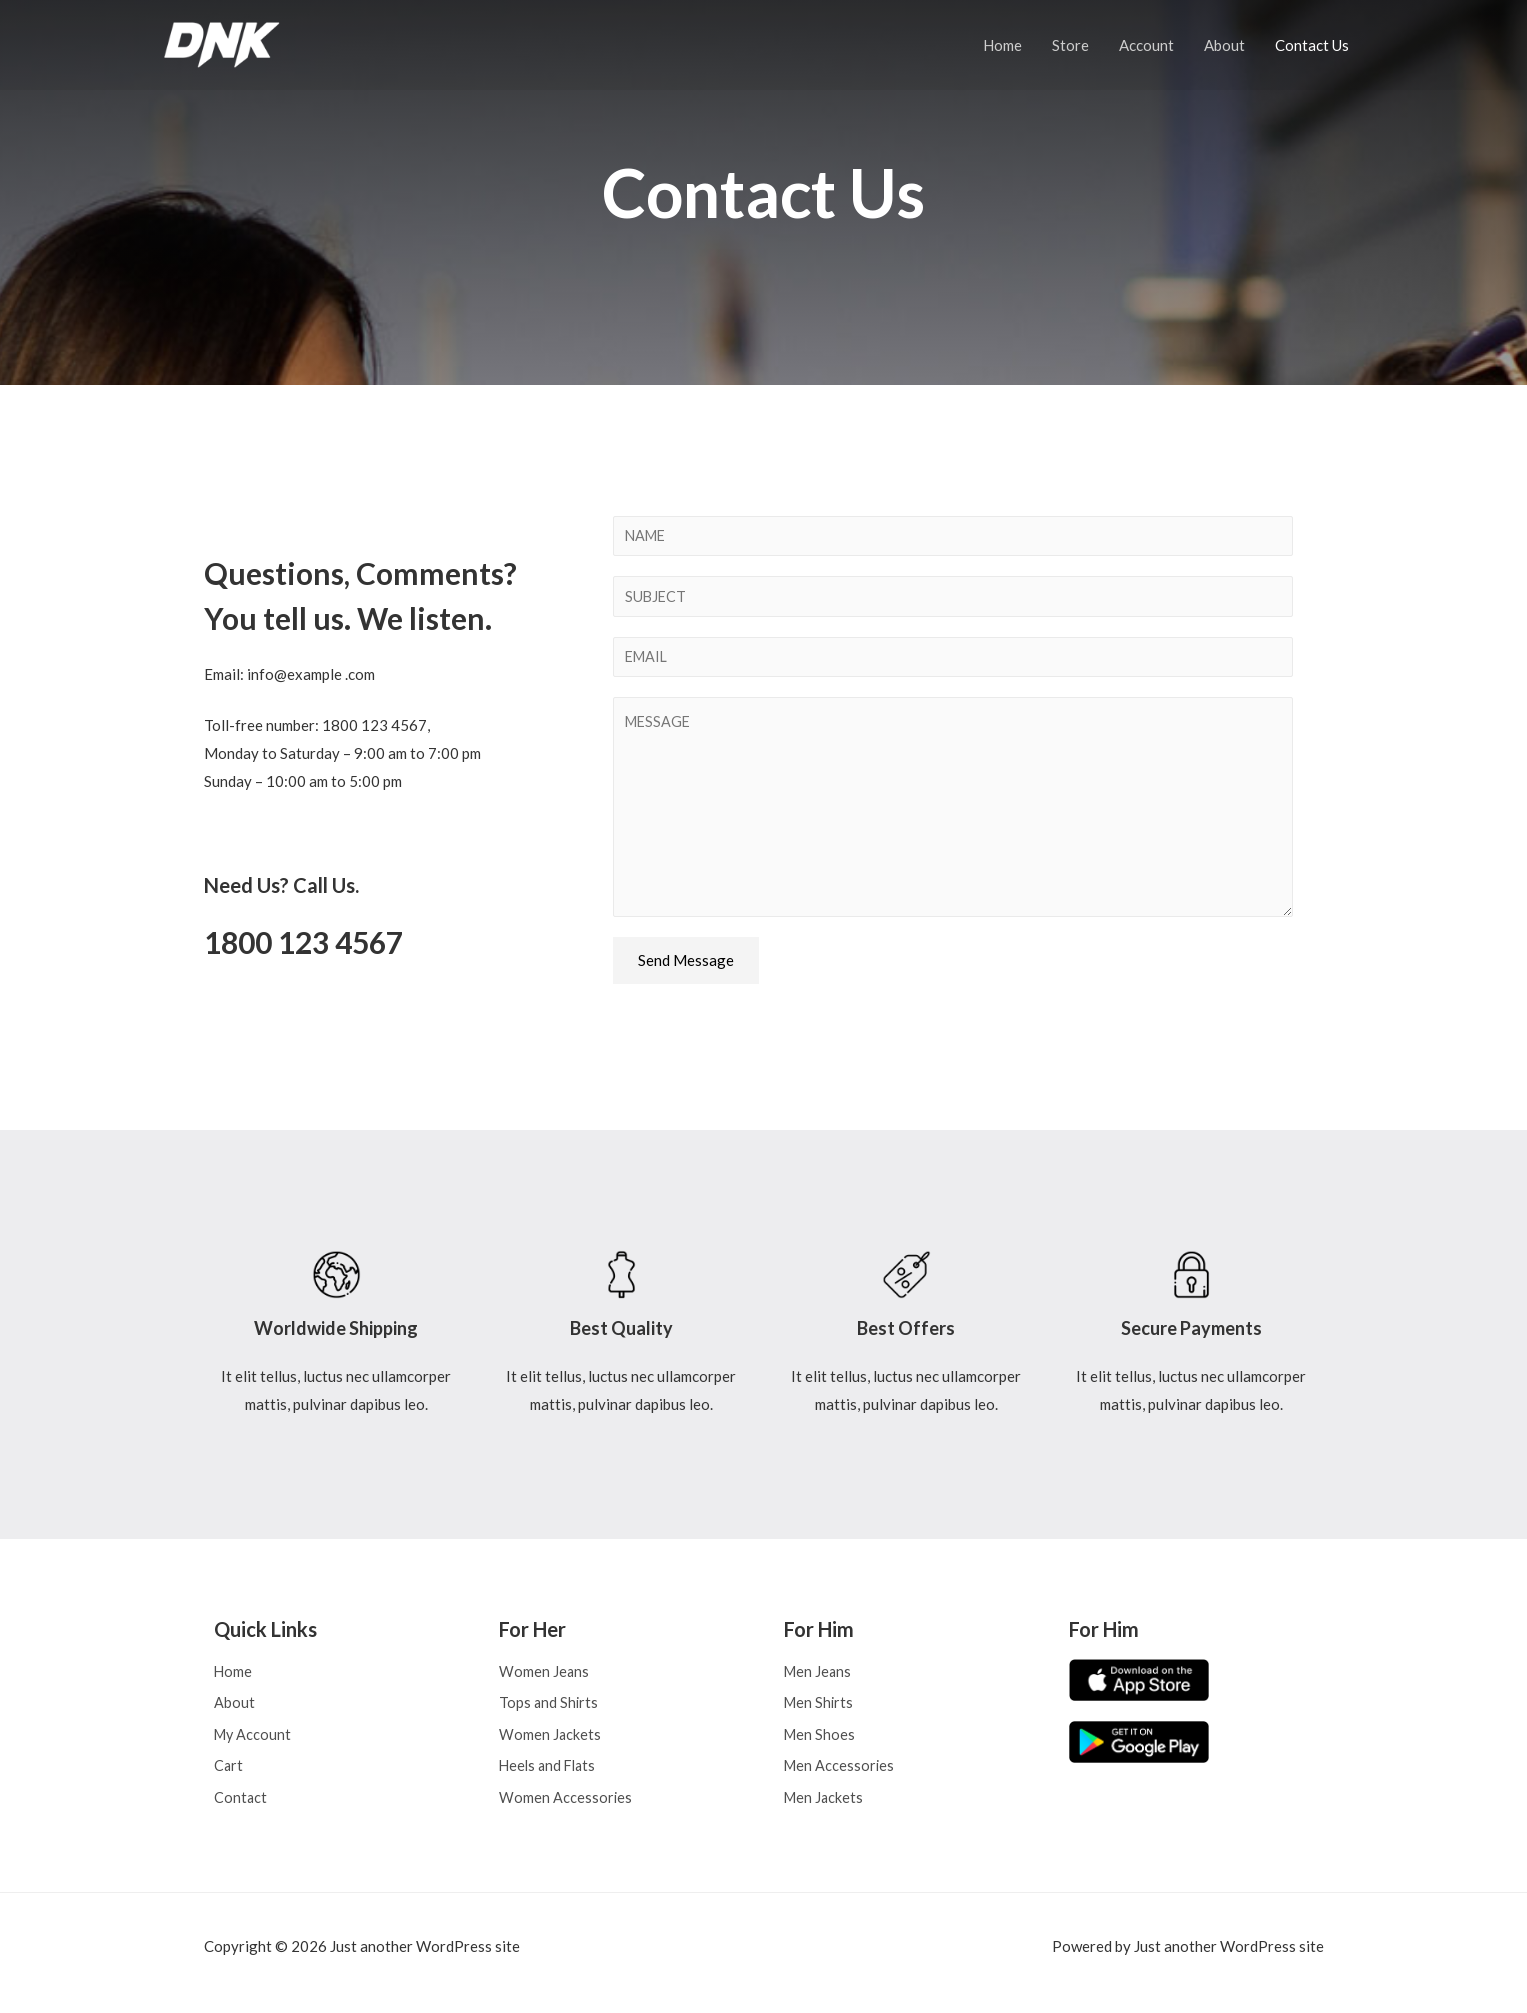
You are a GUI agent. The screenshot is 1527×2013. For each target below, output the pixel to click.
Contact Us (1312, 45)
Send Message (686, 966)
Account (1146, 45)
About (1224, 45)
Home (1002, 45)
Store (1070, 45)
